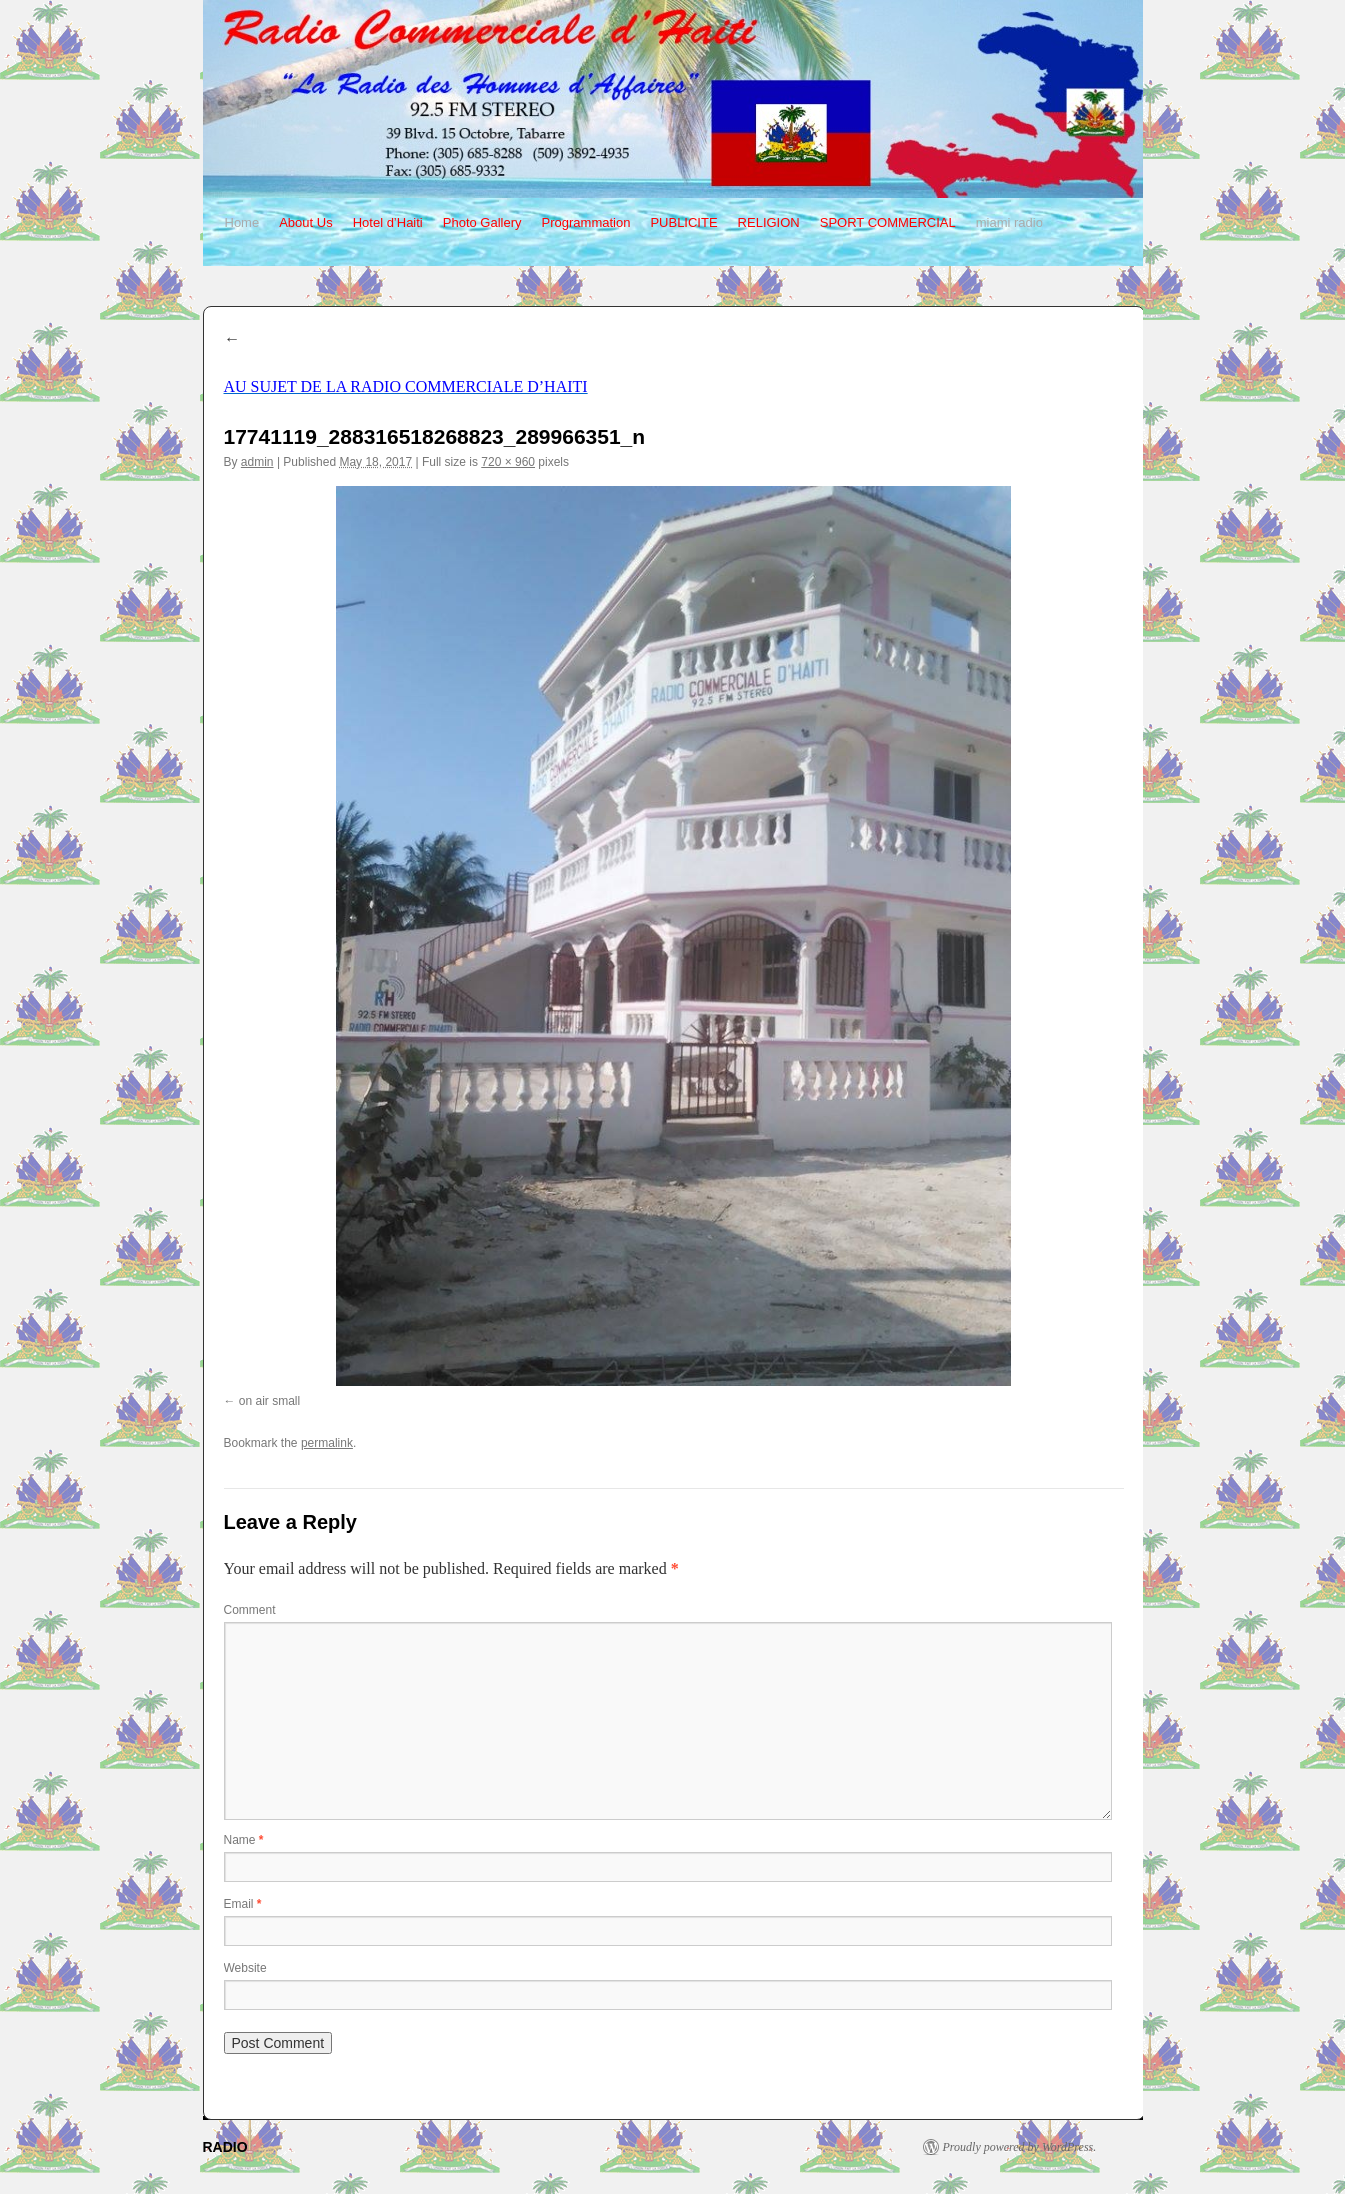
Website (245, 1968)
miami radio (1009, 222)
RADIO (225, 2147)
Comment (250, 1610)
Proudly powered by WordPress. (1020, 2147)
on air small (269, 1401)
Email (243, 1904)
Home (242, 222)
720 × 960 (508, 462)
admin (257, 462)
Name (244, 1840)
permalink (327, 1443)
